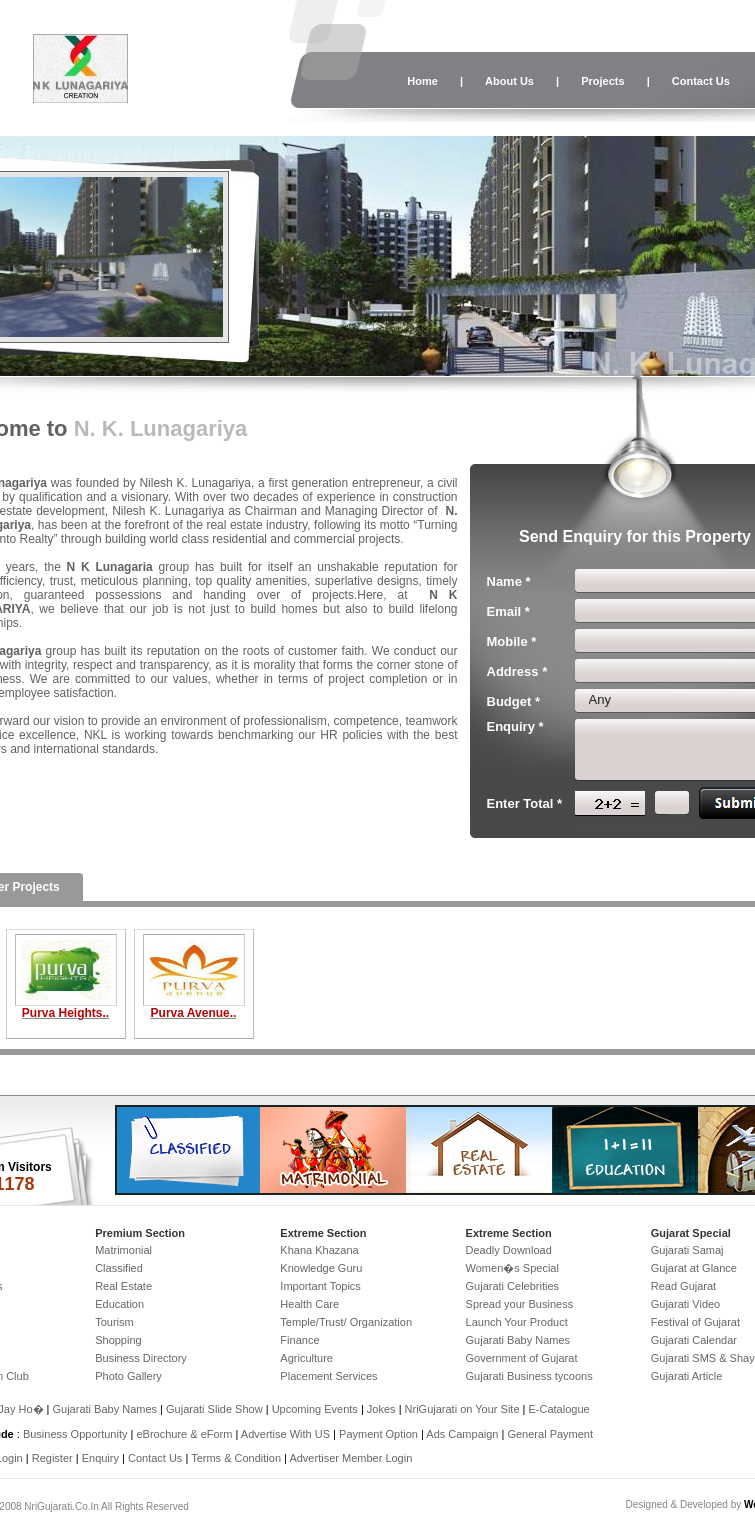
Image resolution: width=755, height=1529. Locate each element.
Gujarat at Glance (694, 1268)
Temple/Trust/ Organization (346, 1322)
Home (422, 81)
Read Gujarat (683, 1286)
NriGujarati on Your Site (462, 1409)
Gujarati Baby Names (518, 1340)
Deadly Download (509, 1250)
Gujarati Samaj (687, 1250)
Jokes (383, 1409)
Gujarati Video (686, 1304)
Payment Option (378, 1434)
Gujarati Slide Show (216, 1409)
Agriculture (306, 1358)
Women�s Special (512, 1268)
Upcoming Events (315, 1409)
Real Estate (123, 1286)
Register (52, 1458)
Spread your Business (520, 1304)
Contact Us (701, 81)
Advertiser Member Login (350, 1458)
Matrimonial (123, 1250)
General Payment (550, 1434)
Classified (119, 1268)
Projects (602, 81)
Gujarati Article (687, 1376)
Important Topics (320, 1286)
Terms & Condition (236, 1458)
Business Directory (141, 1358)
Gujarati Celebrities (513, 1286)
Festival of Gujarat (695, 1322)
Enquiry (102, 1458)
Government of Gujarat (522, 1358)
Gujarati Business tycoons (529, 1376)
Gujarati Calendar (694, 1340)
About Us (509, 81)
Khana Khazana (319, 1250)
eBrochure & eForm (184, 1434)
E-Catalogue (558, 1409)
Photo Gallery (128, 1376)
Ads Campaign (462, 1434)
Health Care (309, 1304)
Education (119, 1304)
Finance (299, 1340)
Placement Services (328, 1376)
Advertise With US (285, 1434)
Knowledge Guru (321, 1268)
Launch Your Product (517, 1322)
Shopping (118, 1340)
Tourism (114, 1322)
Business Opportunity (75, 1434)
